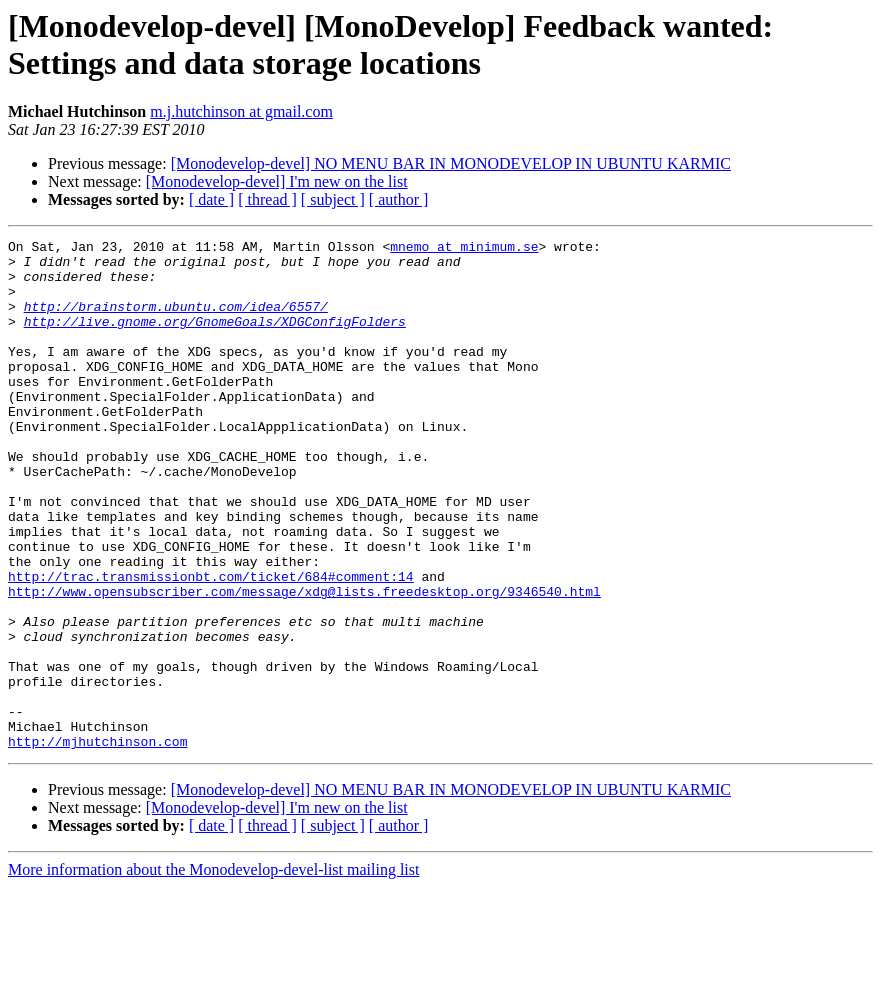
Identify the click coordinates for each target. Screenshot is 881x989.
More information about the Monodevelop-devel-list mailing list (213, 971)
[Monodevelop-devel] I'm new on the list (277, 181)
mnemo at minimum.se (464, 249)
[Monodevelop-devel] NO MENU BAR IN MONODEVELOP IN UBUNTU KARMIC (451, 163)
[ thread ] (267, 199)
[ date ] (211, 199)
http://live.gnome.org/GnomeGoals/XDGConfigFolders (215, 339)
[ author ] (399, 199)
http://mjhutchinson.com (97, 843)
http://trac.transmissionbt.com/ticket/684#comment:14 (211, 645)
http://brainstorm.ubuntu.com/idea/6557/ (176, 321)
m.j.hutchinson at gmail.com (241, 111)
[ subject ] (333, 199)
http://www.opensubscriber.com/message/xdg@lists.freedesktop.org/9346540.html (304, 663)
